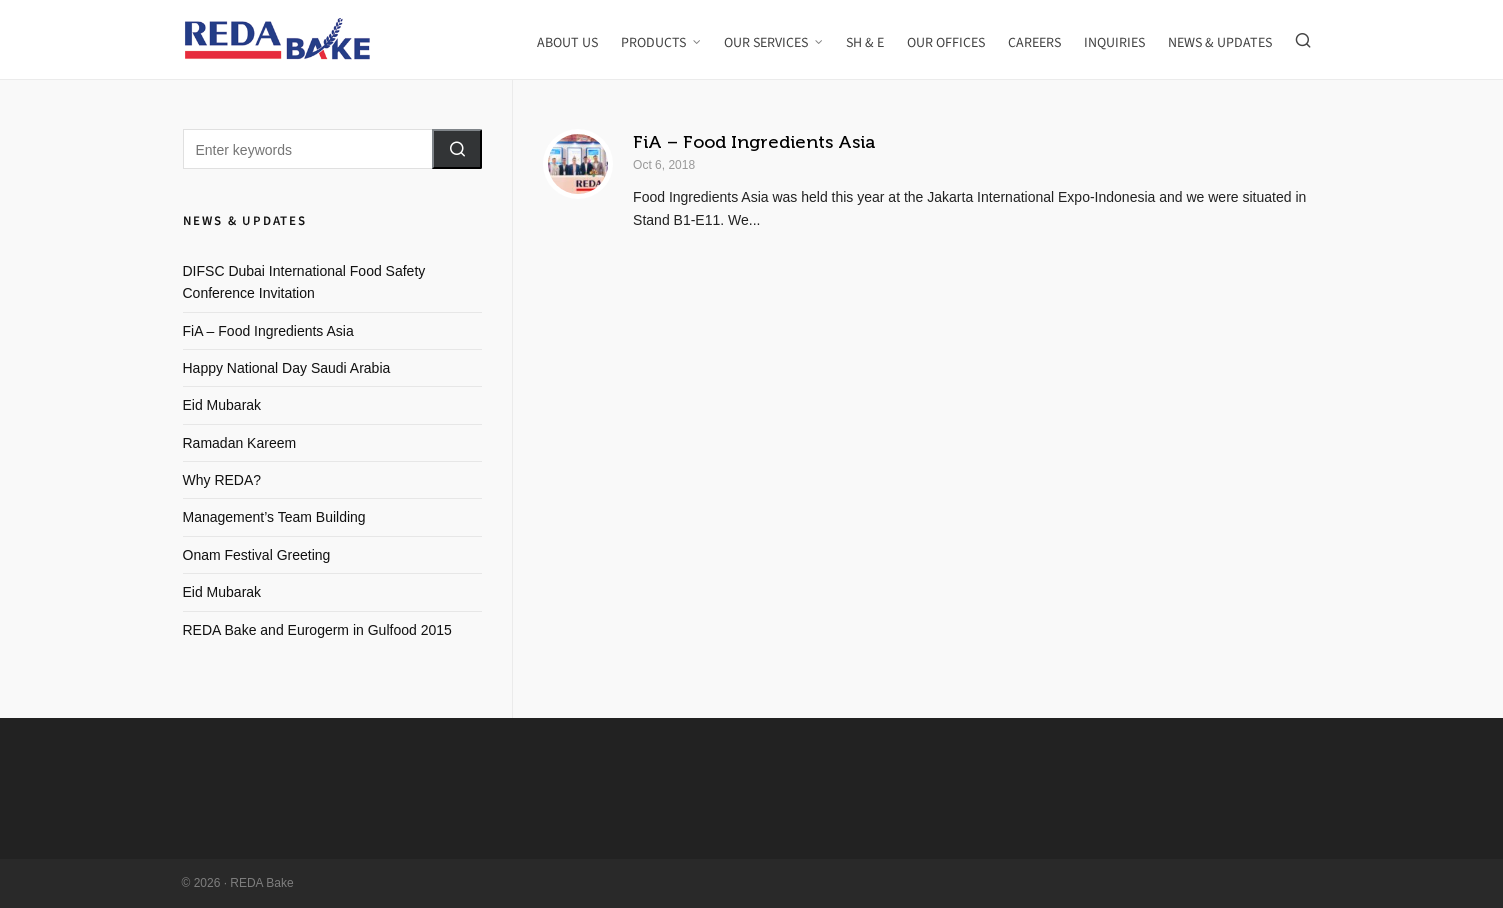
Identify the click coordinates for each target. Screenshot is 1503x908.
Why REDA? (222, 480)
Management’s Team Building (274, 517)
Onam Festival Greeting (257, 555)
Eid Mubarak (222, 405)
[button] (457, 149)
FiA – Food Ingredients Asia (754, 142)
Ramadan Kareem (240, 443)
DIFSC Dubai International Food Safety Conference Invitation (304, 282)
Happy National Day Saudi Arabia (287, 368)
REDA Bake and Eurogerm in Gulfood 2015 (317, 630)
